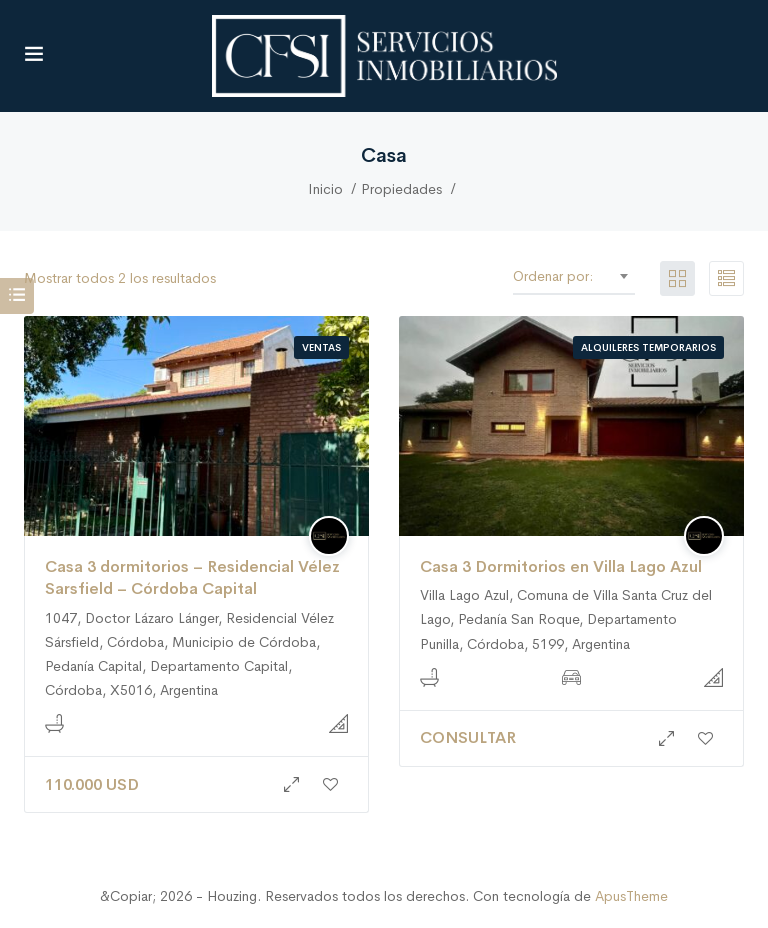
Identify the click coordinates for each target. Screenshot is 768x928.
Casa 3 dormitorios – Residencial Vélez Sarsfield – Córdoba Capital (192, 577)
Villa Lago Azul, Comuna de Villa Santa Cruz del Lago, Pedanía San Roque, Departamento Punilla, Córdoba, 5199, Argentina (566, 619)
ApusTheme (631, 896)
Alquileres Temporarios (648, 347)
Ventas (321, 347)
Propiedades (401, 189)
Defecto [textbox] (611, 276)
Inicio (325, 189)
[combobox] (616, 276)
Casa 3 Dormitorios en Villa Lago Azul (561, 566)
